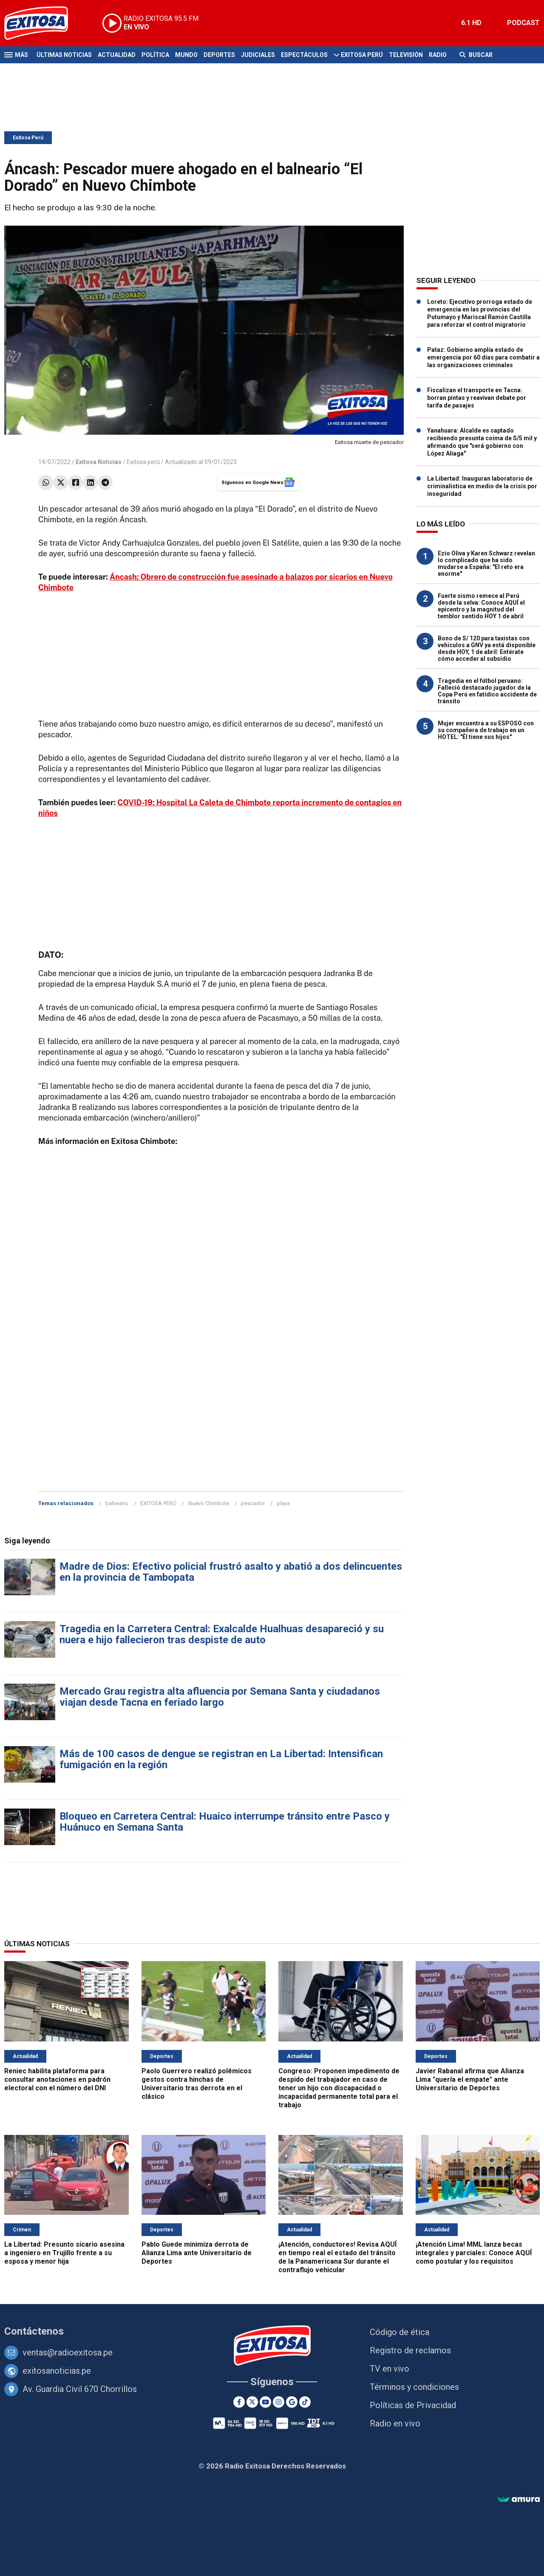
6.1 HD (471, 23)
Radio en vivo (395, 2423)
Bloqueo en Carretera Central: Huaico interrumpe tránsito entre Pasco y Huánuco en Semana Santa (225, 1821)
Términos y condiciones (414, 2387)
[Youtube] (265, 2402)
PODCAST (523, 23)
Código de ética (399, 2332)
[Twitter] (252, 2402)
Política (155, 54)
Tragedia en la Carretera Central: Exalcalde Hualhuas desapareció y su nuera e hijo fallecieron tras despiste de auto (222, 1634)
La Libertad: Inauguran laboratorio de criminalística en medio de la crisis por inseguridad (482, 486)
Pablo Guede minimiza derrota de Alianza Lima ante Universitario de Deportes (197, 2252)
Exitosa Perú (362, 54)
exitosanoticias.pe (57, 2371)
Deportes (219, 54)
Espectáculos (304, 54)
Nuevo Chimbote (208, 1503)
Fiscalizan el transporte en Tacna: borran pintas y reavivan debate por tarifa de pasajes (476, 398)
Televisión (406, 54)
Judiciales (258, 54)
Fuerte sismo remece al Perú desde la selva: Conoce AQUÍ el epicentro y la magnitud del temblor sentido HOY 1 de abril (481, 606)
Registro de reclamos (410, 2350)
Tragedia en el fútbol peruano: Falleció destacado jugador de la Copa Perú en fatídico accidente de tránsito (487, 691)
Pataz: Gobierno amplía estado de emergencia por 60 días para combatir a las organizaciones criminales (483, 357)
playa (283, 1503)
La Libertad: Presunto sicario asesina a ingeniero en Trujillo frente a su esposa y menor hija (64, 2252)
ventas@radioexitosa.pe (68, 2352)
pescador (253, 1503)
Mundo (186, 54)
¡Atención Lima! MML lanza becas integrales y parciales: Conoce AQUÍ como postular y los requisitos (474, 2252)
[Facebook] (239, 2402)
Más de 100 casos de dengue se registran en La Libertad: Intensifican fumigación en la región (221, 1759)
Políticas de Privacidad (413, 2405)
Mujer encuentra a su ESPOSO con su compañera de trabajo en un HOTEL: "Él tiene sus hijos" (486, 730)
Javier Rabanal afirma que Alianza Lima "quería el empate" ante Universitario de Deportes (470, 2079)
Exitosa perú (143, 462)
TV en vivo (389, 2369)
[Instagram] (278, 2402)
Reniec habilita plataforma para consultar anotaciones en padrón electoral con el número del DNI (57, 2079)
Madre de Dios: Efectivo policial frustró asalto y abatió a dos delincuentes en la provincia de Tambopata (231, 1571)
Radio (438, 54)
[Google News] (292, 2402)
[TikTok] (305, 2402)
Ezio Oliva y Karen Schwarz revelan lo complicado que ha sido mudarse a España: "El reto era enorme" (486, 563)
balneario (116, 1503)
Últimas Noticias (64, 54)
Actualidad (117, 54)
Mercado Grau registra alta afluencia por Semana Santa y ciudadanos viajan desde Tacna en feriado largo (220, 1696)
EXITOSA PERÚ (158, 1503)
